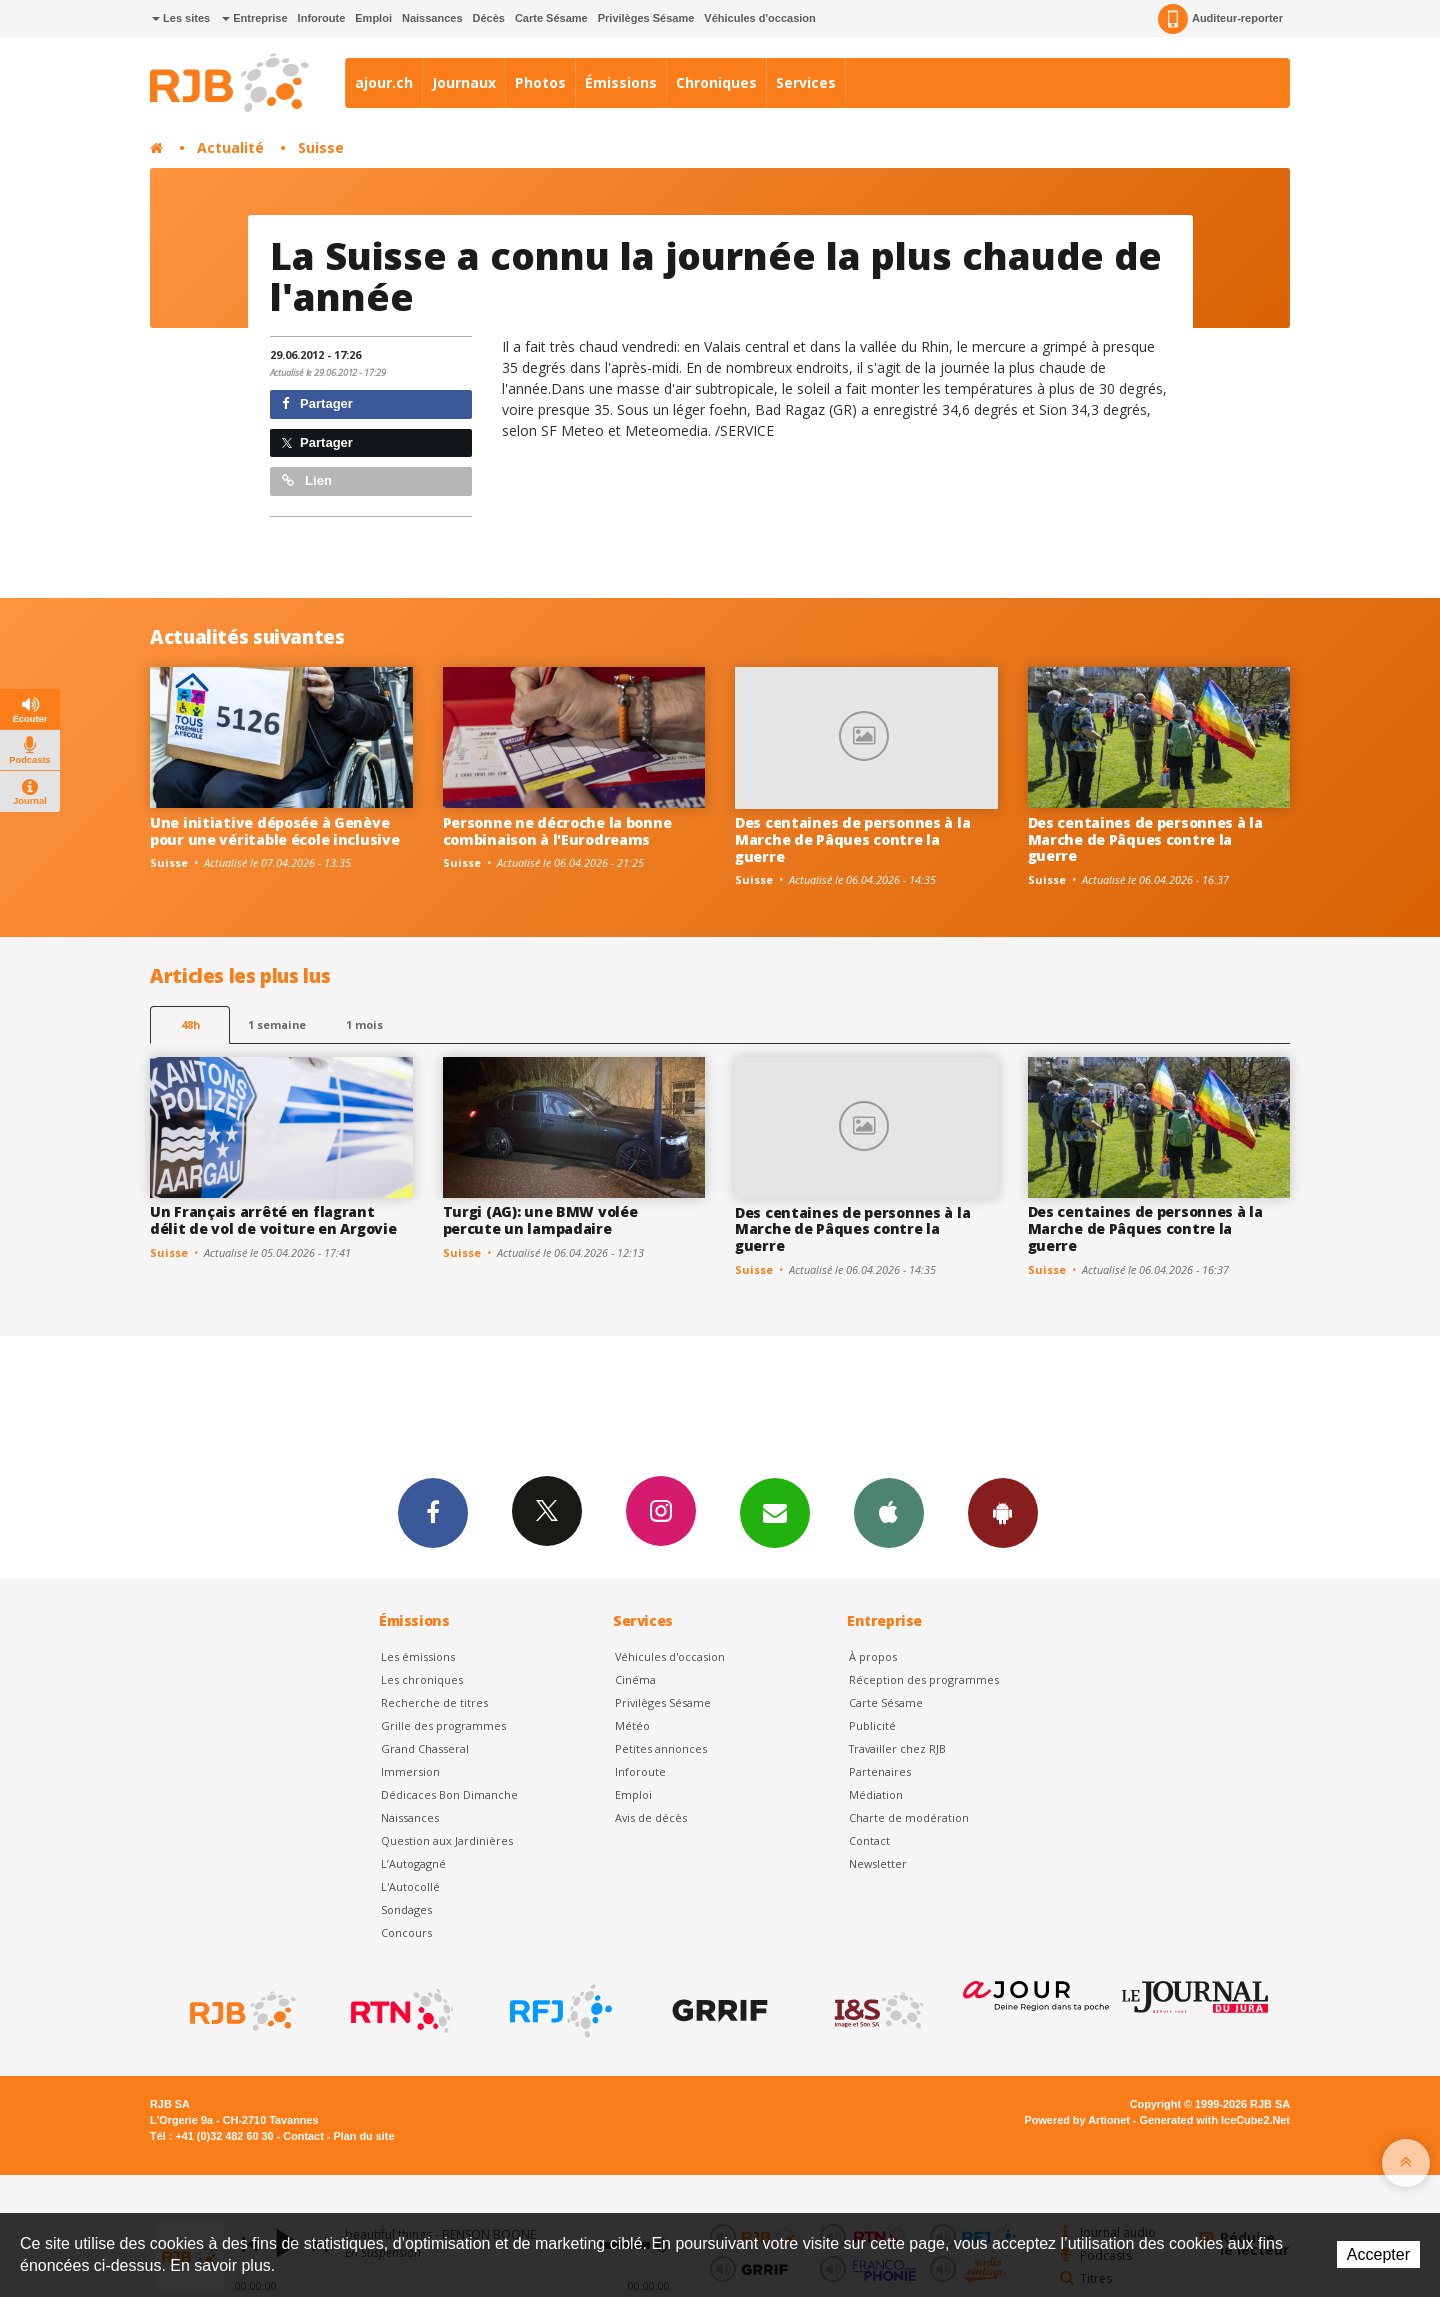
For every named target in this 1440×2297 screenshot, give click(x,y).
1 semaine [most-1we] (277, 1024)
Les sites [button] (181, 18)
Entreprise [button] (254, 18)
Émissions (621, 82)
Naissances (432, 18)
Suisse (321, 147)
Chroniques (716, 82)
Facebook (433, 1512)
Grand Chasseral (425, 1748)
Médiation (876, 1794)
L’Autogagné (413, 1863)
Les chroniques (422, 1679)
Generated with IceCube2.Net (1215, 2120)
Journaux (464, 82)
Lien (307, 480)
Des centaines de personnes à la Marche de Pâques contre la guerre (852, 839)
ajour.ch (384, 82)
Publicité (872, 1725)
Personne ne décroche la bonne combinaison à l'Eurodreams (557, 831)
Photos (540, 82)
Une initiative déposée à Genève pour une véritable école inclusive (274, 831)
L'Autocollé (410, 1886)
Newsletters (775, 1512)
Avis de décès (651, 1817)
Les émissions (418, 1656)
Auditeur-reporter (1220, 19)
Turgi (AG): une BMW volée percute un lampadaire (540, 1220)
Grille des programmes (443, 1725)
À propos (873, 1656)
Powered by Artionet (1077, 2120)
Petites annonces (661, 1748)
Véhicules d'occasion (759, 18)
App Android (1003, 1512)
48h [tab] (190, 1024)
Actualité (230, 147)
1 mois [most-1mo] (364, 1024)
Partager (317, 403)
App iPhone (889, 1512)
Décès (489, 18)
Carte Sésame (551, 18)
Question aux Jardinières (447, 1840)
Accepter (1378, 2254)
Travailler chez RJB (897, 1748)
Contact (869, 1840)
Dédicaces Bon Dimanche (449, 1794)
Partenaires (880, 1771)
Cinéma (635, 1679)
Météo (632, 1725)
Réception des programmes (924, 1679)
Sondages (406, 1909)
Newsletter (878, 1863)
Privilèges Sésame (646, 18)
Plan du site (363, 2136)
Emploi (373, 18)
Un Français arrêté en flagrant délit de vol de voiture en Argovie (273, 1220)
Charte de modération (909, 1817)
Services (806, 82)
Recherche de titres (434, 1702)
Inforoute (322, 18)
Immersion (410, 1771)
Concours (406, 1932)
